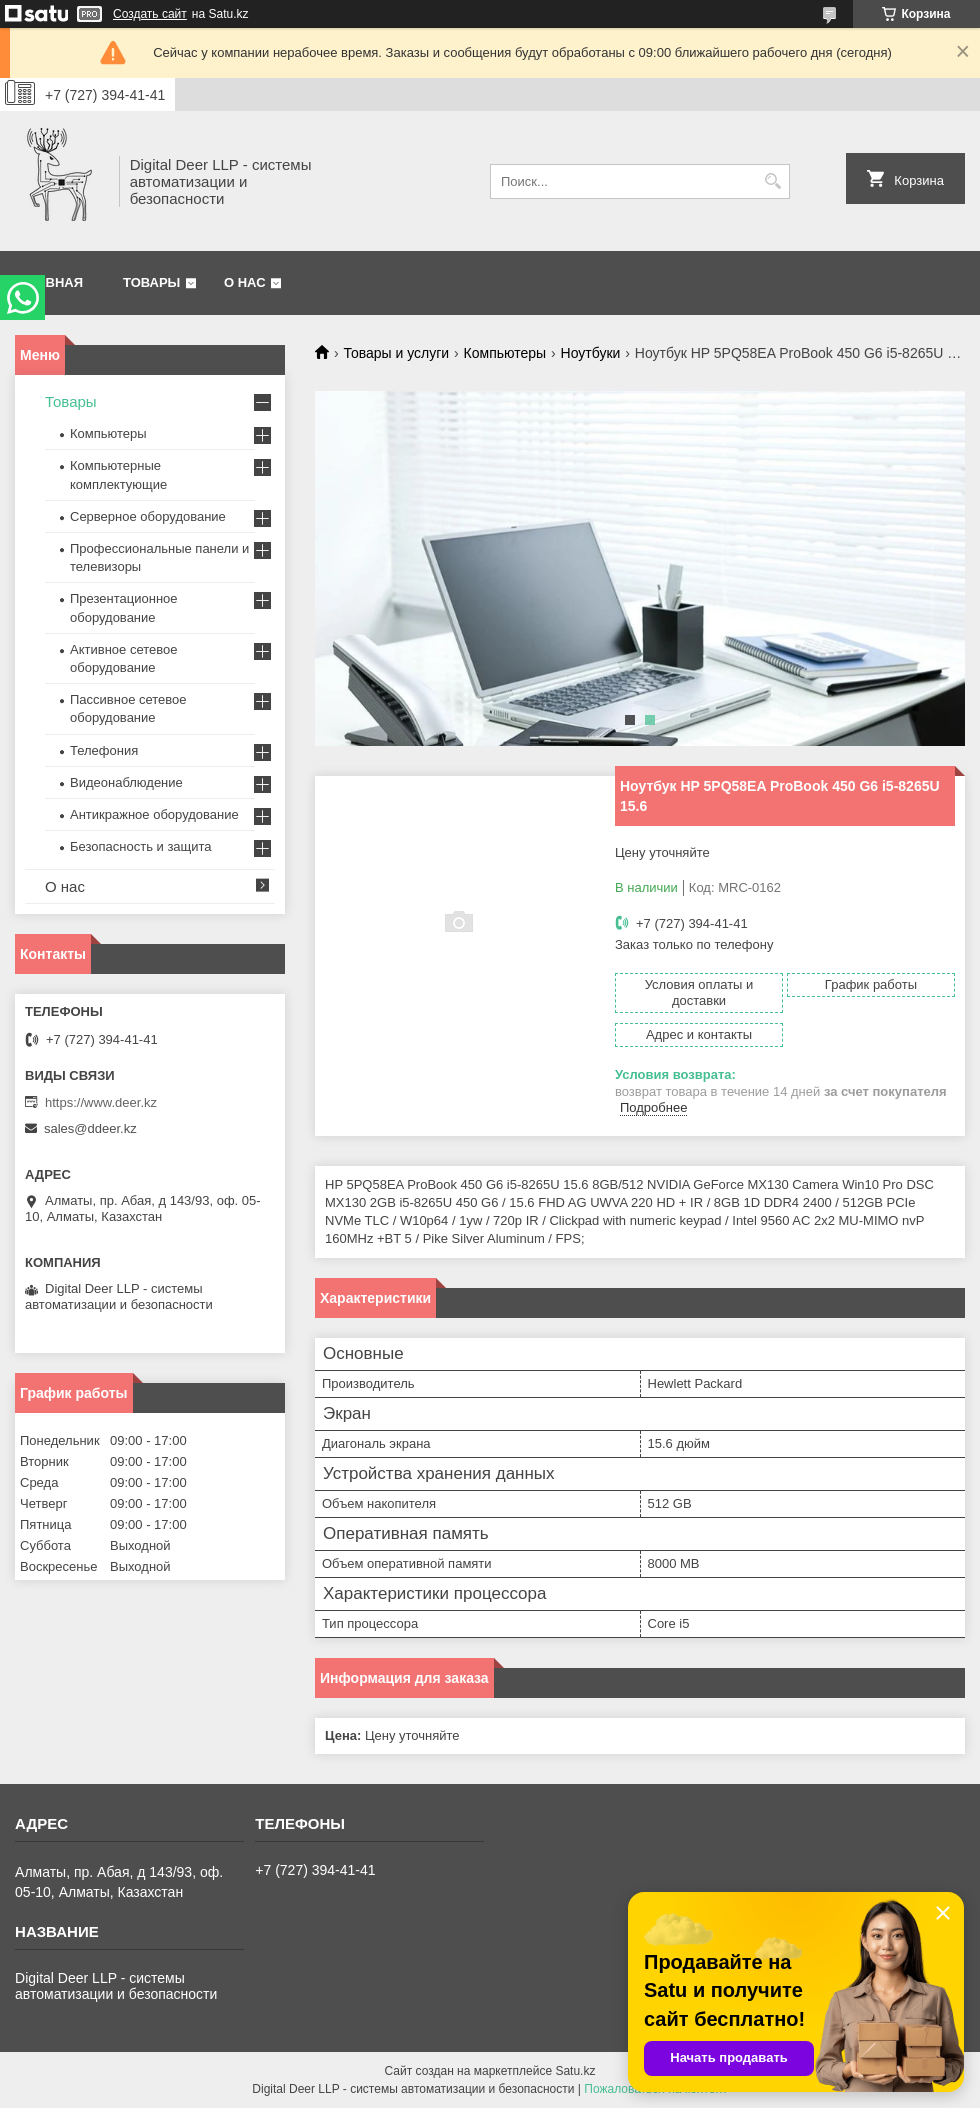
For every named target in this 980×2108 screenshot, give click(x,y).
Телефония (104, 750)
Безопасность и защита (141, 846)
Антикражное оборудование (154, 814)
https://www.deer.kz (101, 1102)
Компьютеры (505, 353)
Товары (151, 282)
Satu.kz (575, 2071)
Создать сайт (150, 14)
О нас (245, 282)
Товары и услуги (396, 353)
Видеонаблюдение (126, 782)
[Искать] (772, 181)
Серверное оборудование (148, 516)
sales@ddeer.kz (90, 1128)
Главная (51, 282)
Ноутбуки (591, 353)
